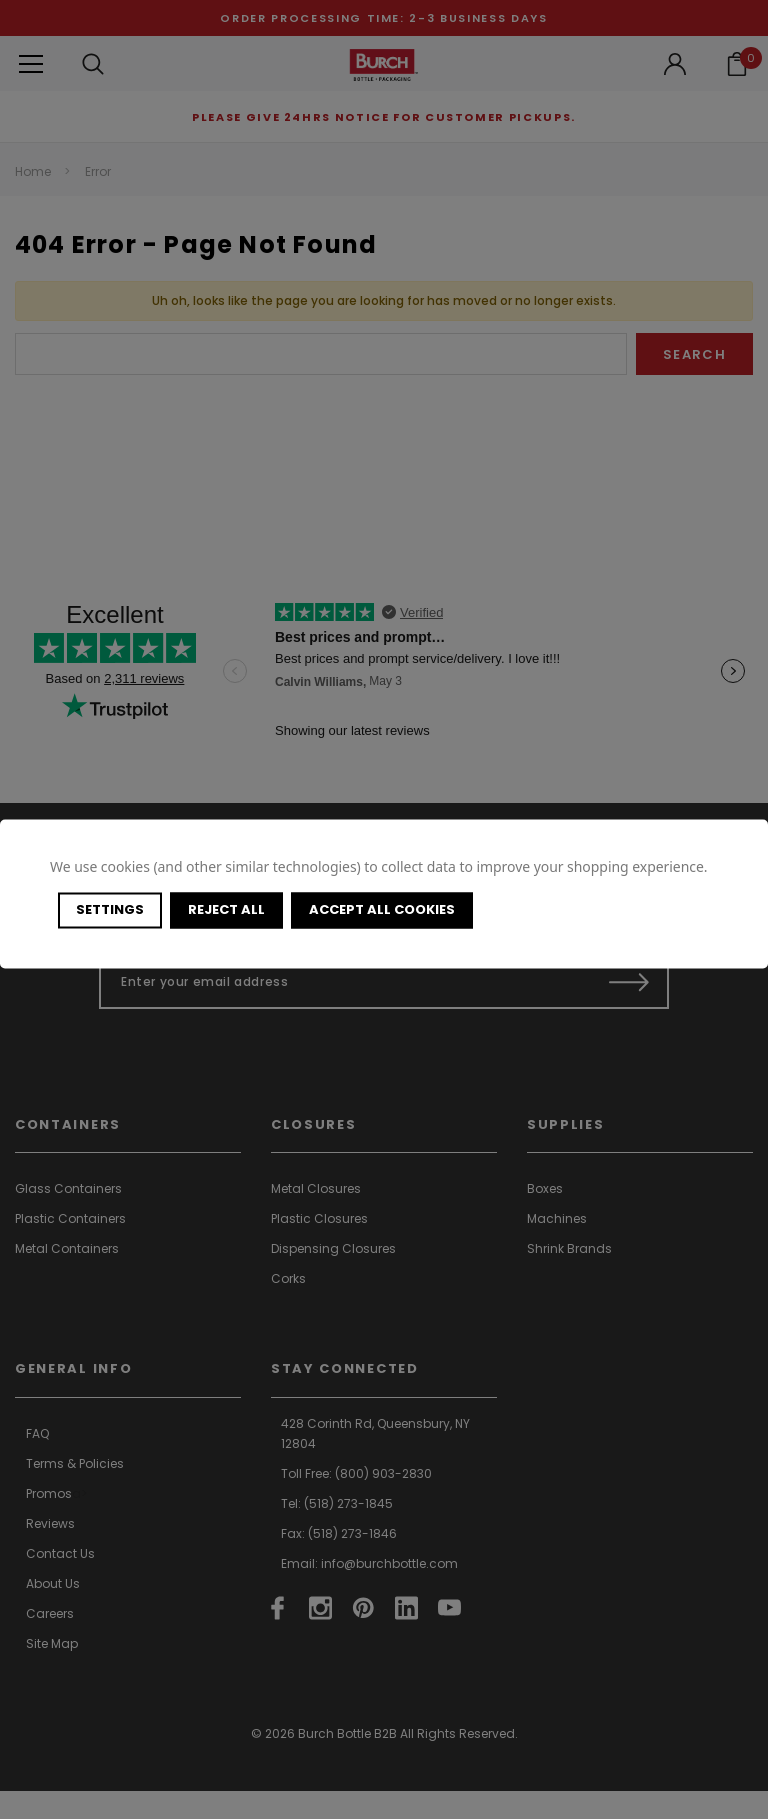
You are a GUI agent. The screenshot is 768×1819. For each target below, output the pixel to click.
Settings (110, 909)
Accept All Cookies (382, 909)
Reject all (226, 909)
